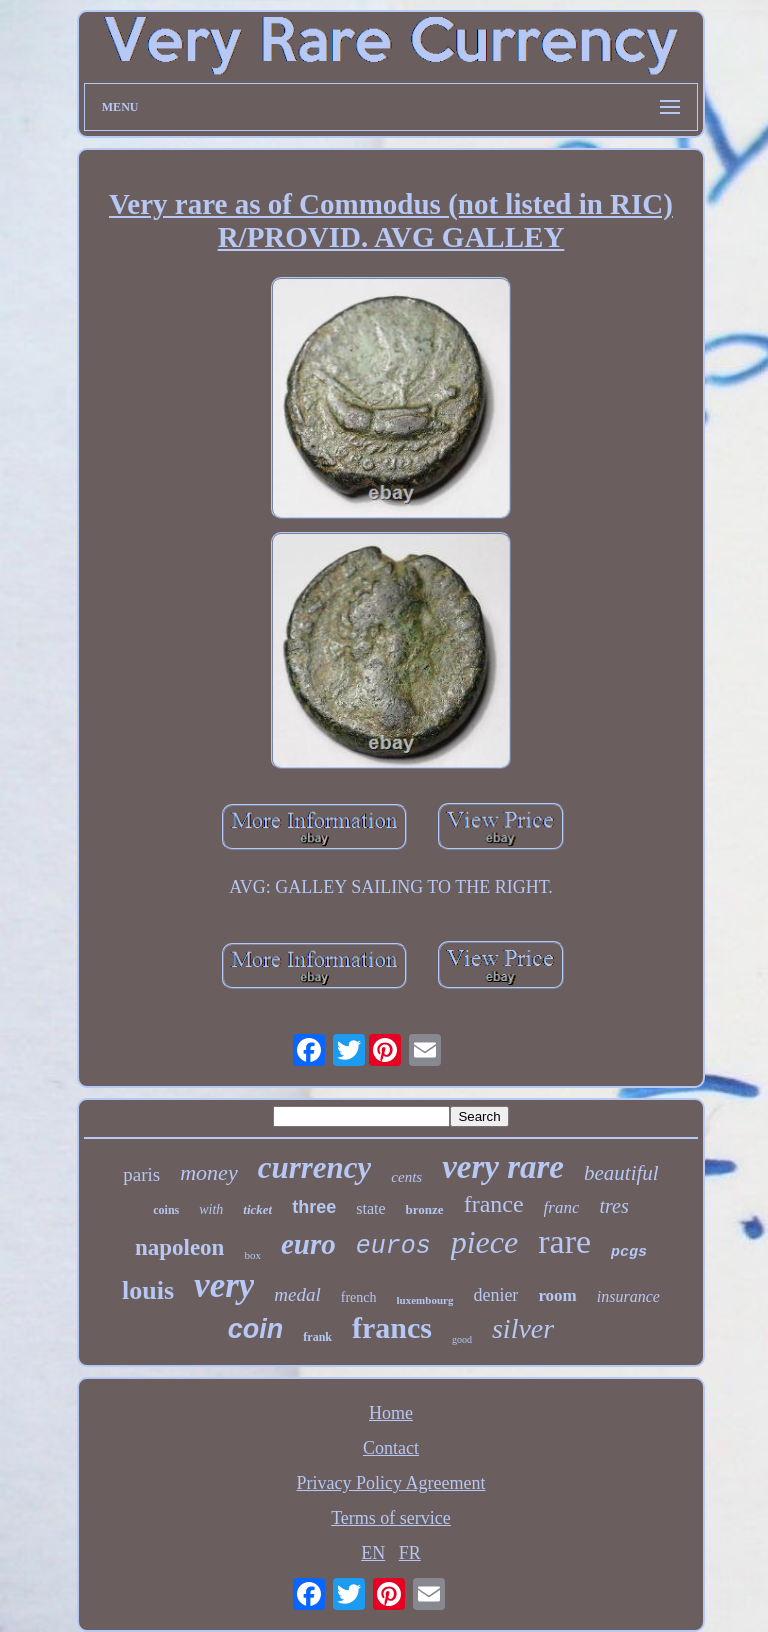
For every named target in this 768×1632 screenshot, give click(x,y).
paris (141, 1174)
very (224, 1285)
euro (308, 1244)
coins (166, 1210)
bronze (425, 1209)
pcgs (629, 1252)
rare (564, 1241)
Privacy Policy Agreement (391, 1483)
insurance (628, 1296)
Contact (391, 1448)
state (370, 1208)
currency (315, 1167)
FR (410, 1553)
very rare (503, 1167)
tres (613, 1206)
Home (391, 1413)
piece (485, 1242)
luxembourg (425, 1300)
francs (392, 1327)
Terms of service (391, 1518)
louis (148, 1290)
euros (393, 1246)
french (359, 1297)
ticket (257, 1209)
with (211, 1209)
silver (523, 1328)
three (314, 1207)
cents (406, 1177)
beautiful (621, 1173)
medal (297, 1294)
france (494, 1204)
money (208, 1172)
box (252, 1255)
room (557, 1295)
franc (562, 1207)
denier (495, 1295)
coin (256, 1329)
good (462, 1339)
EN (373, 1553)
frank (317, 1337)
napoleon (179, 1247)
